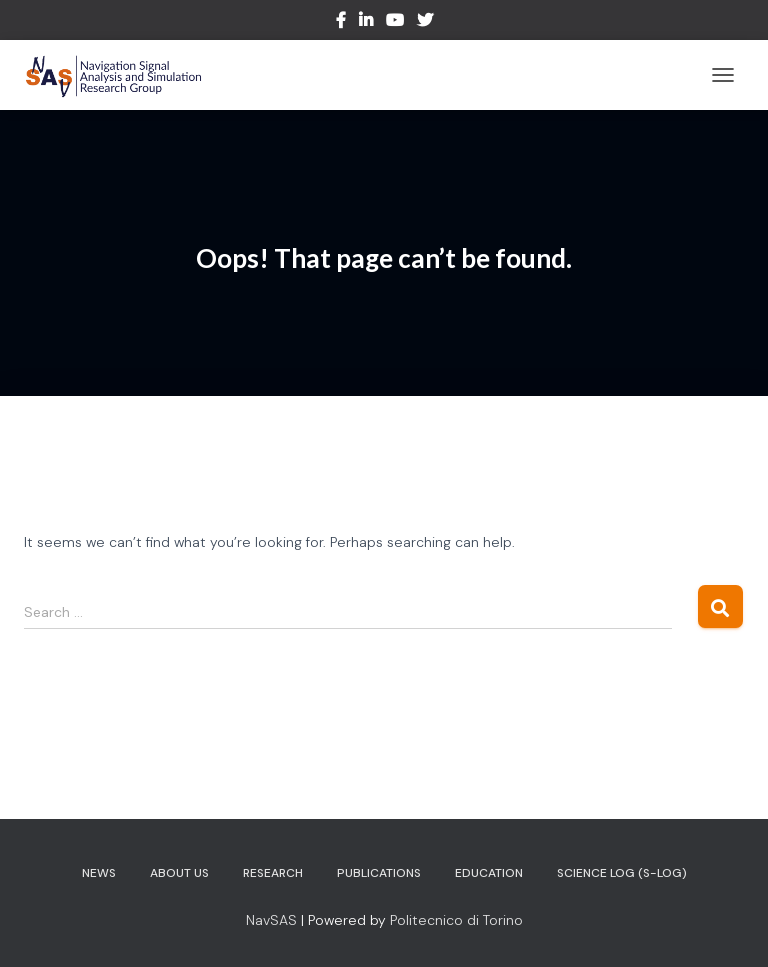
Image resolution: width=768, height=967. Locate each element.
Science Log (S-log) (622, 873)
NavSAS (271, 920)
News (99, 873)
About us (179, 873)
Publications (379, 873)
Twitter (425, 23)
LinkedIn (366, 23)
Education (489, 873)
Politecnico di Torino (456, 920)
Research (273, 873)
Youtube (395, 23)
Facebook (341, 23)
